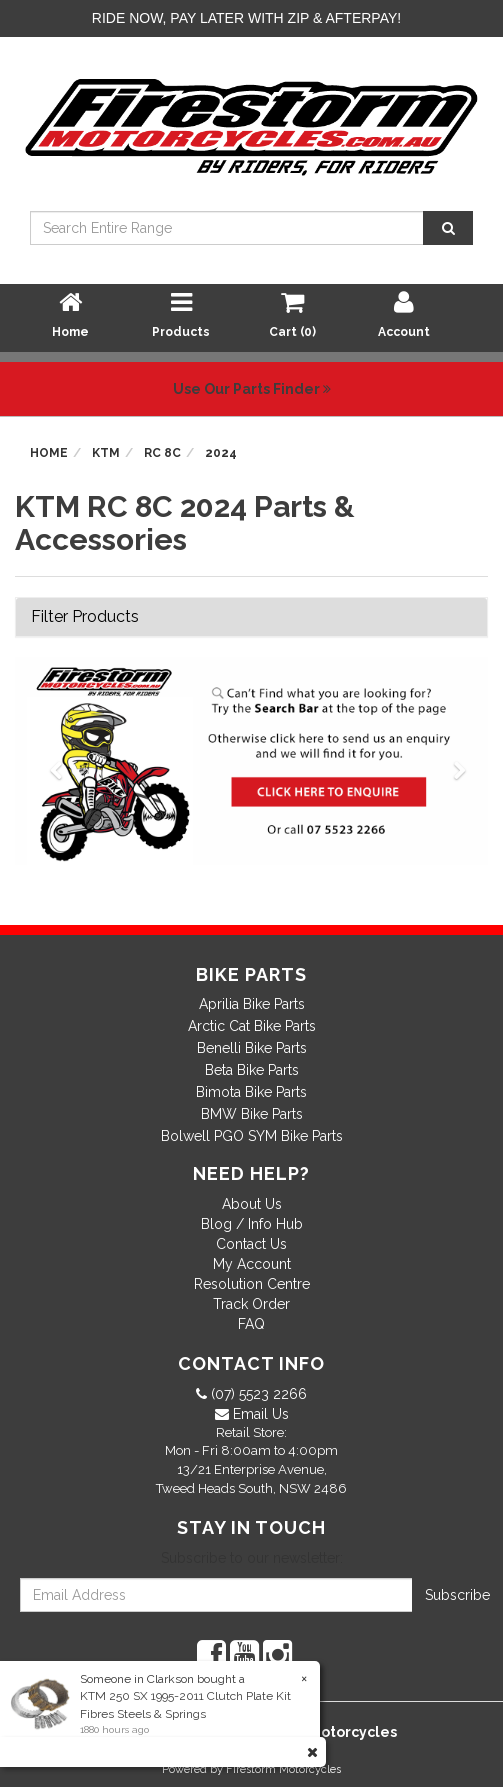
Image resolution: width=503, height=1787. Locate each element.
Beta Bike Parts (252, 1070)
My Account (252, 1264)
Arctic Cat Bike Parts (252, 1026)
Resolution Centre (252, 1284)
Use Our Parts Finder (252, 389)
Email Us (259, 1414)
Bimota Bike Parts (251, 1092)
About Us (252, 1204)
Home (49, 453)
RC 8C (162, 453)
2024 (221, 453)
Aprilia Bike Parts (252, 1004)
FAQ (251, 1324)
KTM (106, 453)
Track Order (251, 1304)
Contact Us (251, 1244)
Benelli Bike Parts (252, 1048)
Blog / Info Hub (252, 1224)
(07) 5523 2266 (257, 1394)
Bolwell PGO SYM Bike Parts (252, 1136)
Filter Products (85, 617)
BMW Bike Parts (252, 1114)
